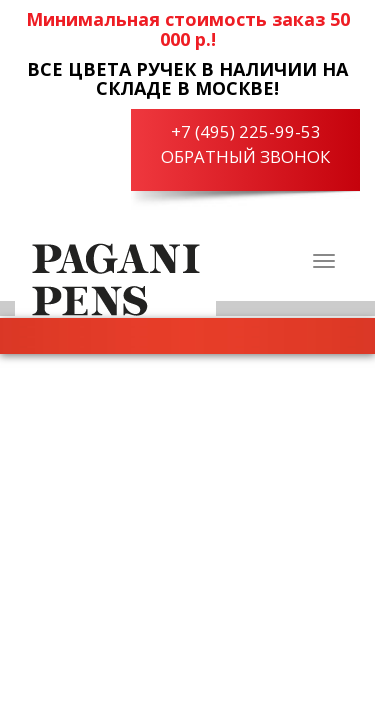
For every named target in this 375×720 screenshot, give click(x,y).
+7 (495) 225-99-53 (246, 131)
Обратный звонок (245, 156)
